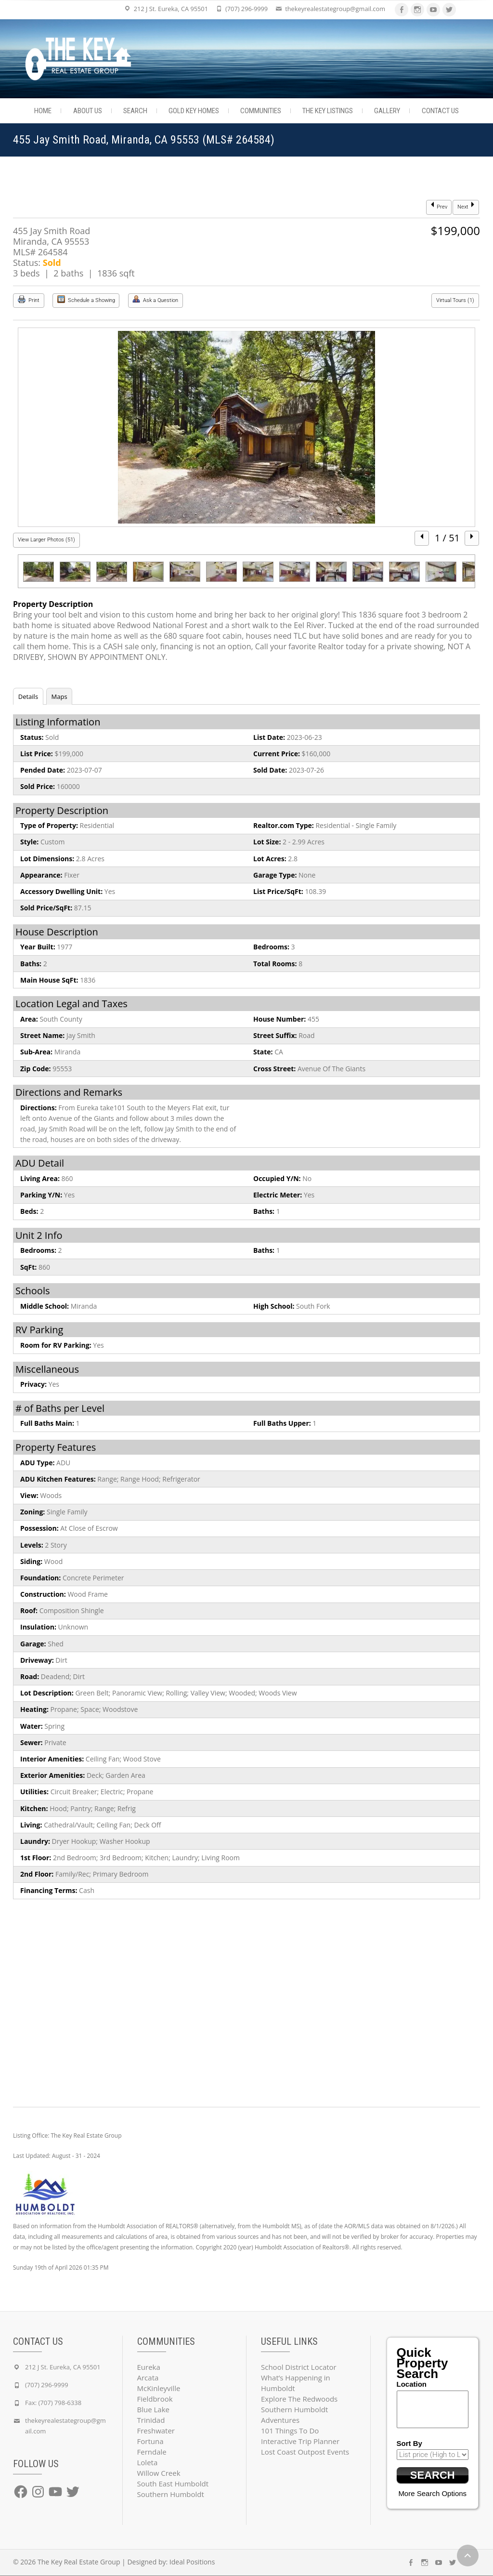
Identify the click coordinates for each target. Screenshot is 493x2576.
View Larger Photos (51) (46, 540)
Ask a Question (155, 299)
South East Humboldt (173, 2483)
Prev (439, 206)
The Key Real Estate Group (79, 2562)
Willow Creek (159, 2473)
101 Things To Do (290, 2430)
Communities (260, 110)
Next (465, 206)
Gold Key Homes (194, 110)
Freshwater (156, 2430)
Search (135, 110)
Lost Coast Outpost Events (305, 2452)
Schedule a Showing (86, 299)
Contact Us (440, 110)
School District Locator (299, 2367)
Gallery (387, 110)
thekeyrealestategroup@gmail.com (335, 8)
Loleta (147, 2462)
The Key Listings (327, 110)
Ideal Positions (192, 2562)
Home (43, 110)
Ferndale (152, 2452)
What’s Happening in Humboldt (295, 2383)
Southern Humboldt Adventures (294, 2415)
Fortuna (150, 2441)
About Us (87, 110)
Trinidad (151, 2420)
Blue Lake (153, 2409)
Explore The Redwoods (299, 2399)
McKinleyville (159, 2388)
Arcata (148, 2377)
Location (412, 2384)
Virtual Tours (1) (455, 300)
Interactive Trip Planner (300, 2441)
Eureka (148, 2367)
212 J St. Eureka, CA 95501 (171, 8)
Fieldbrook (155, 2399)
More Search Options (432, 2494)
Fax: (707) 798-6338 (53, 2402)
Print (28, 299)
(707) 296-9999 (246, 8)
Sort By (409, 2443)
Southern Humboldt (170, 2494)
